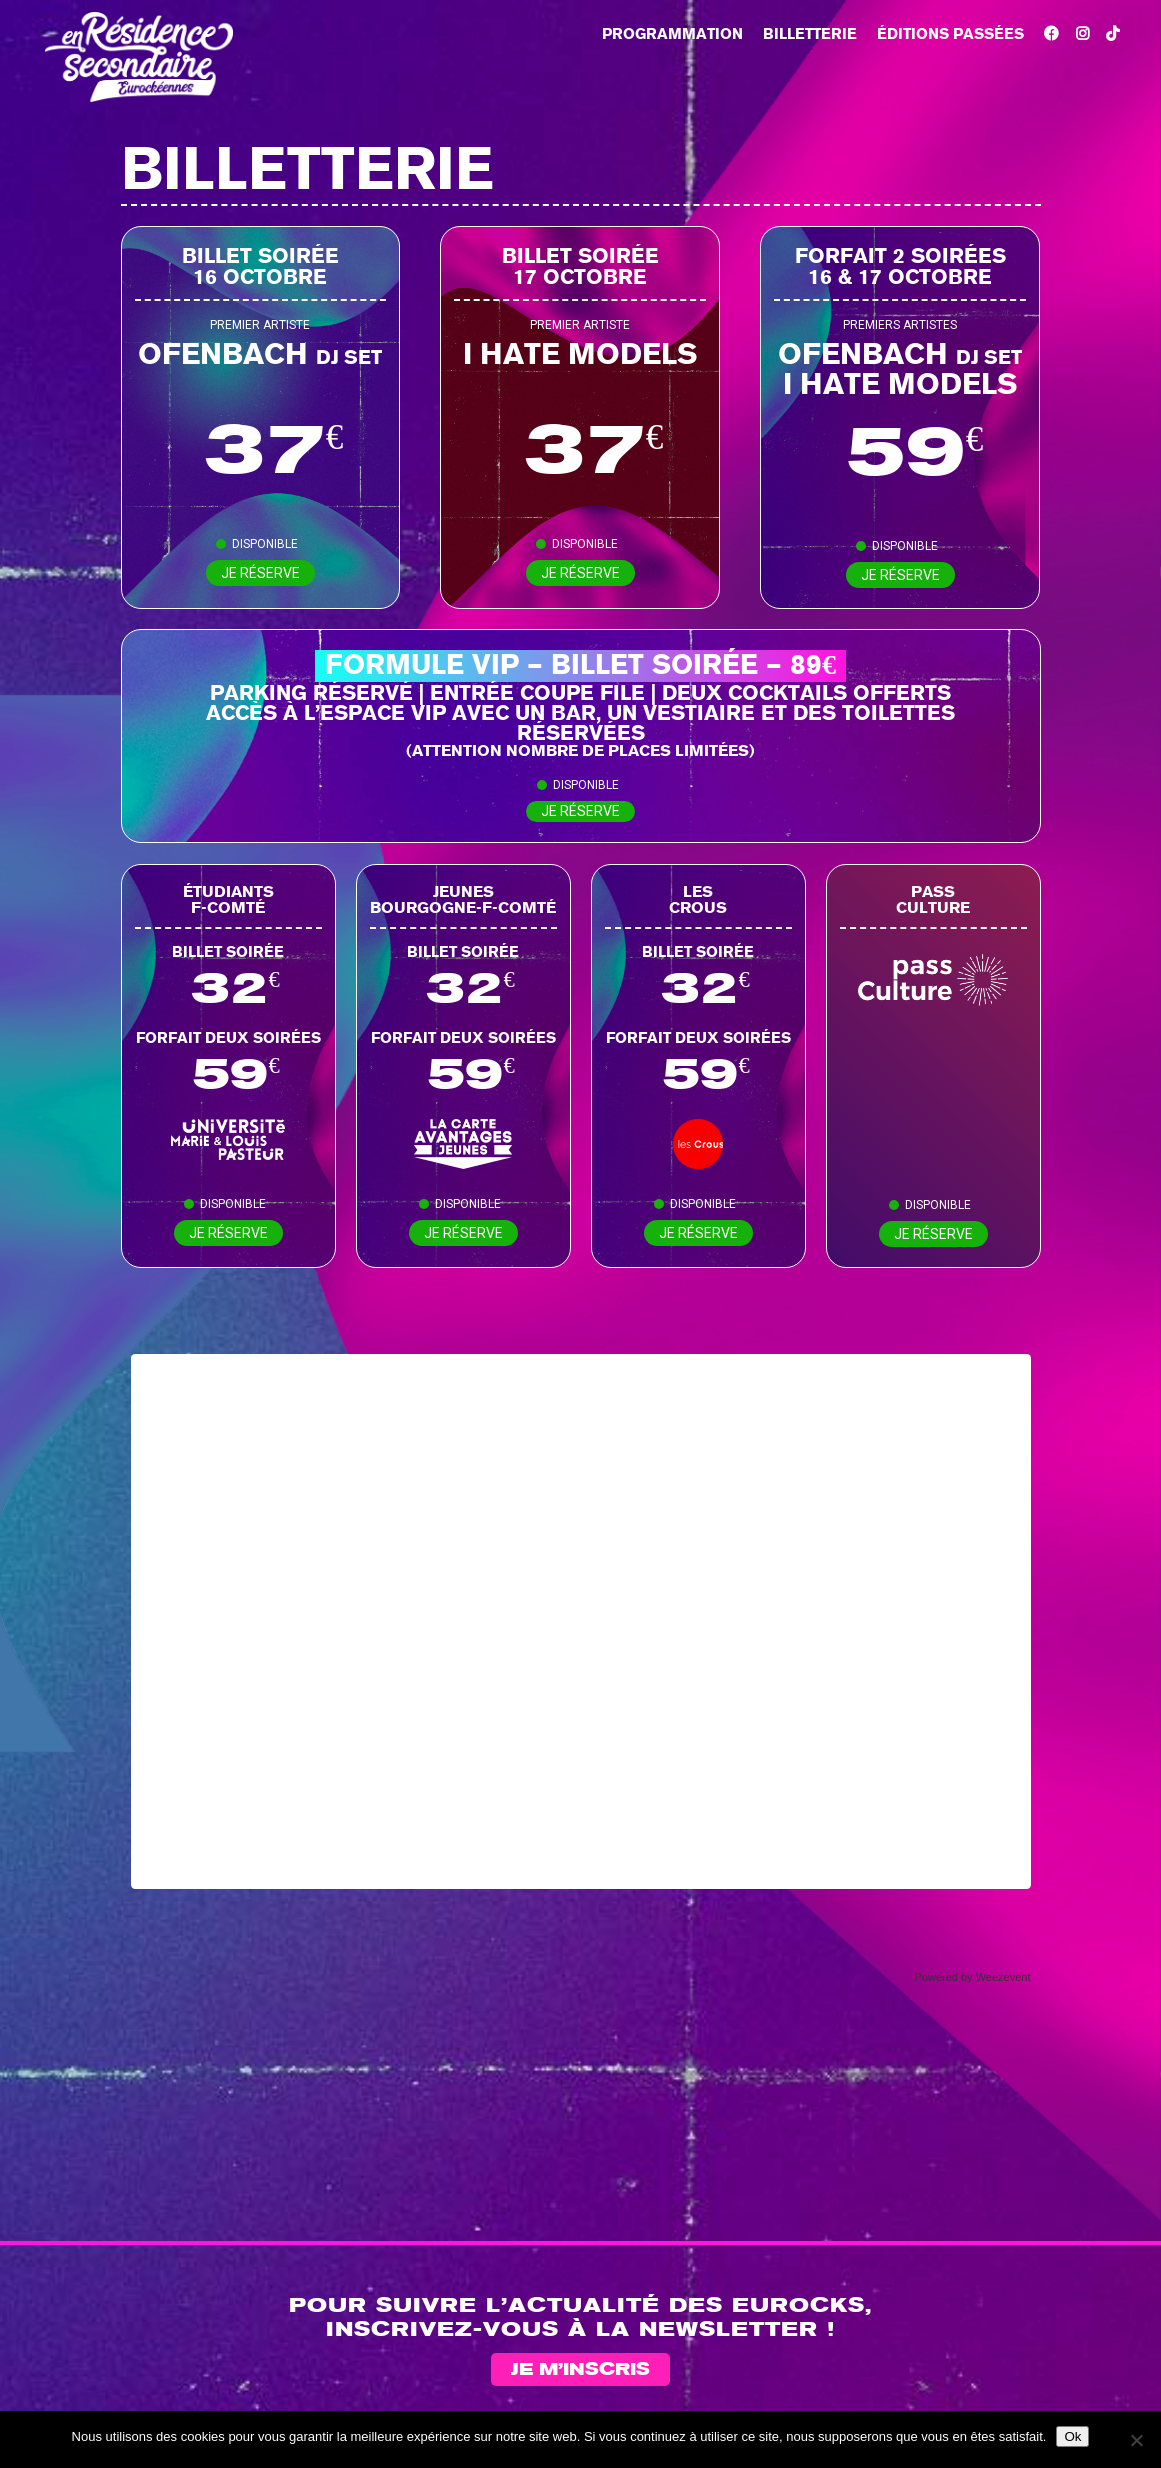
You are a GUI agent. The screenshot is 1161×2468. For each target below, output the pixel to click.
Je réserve (260, 573)
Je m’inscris (580, 2370)
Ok (1072, 2436)
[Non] (1136, 2440)
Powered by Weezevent (973, 1977)
